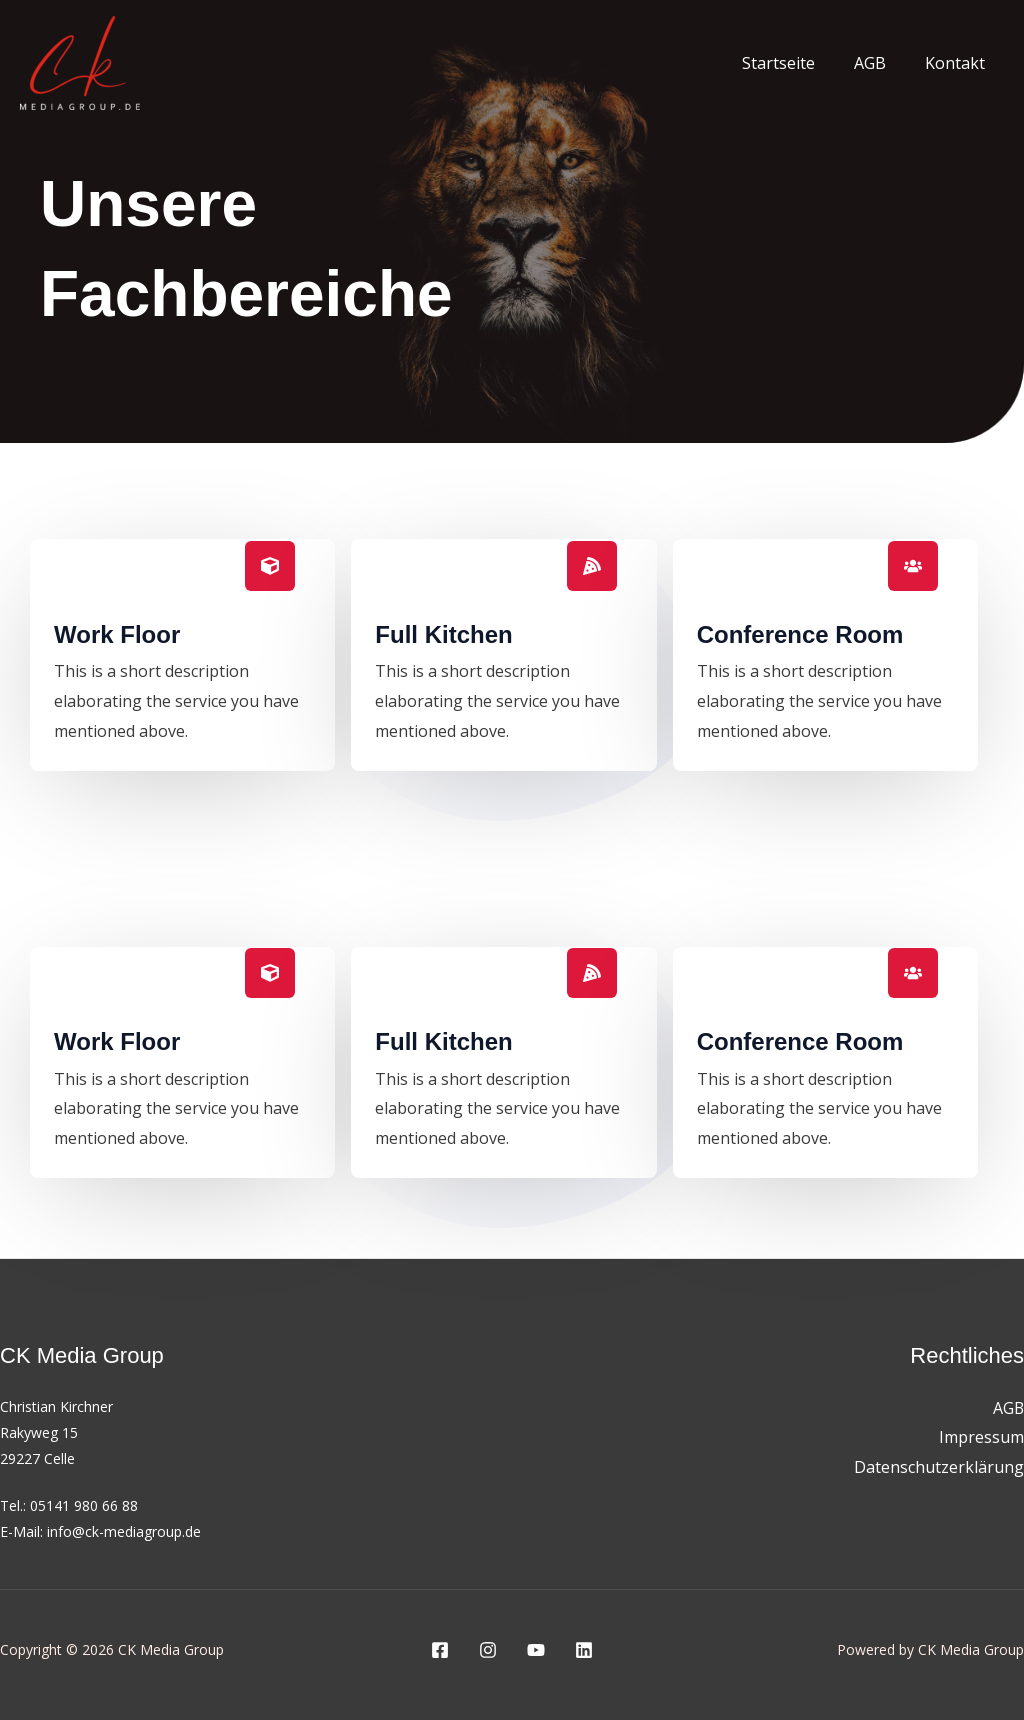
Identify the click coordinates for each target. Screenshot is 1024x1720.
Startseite (795, 63)
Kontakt (958, 63)
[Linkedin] (584, 1650)
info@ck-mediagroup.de (124, 1531)
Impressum (981, 1438)
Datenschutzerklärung (939, 1467)
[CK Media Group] (80, 61)
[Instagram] (488, 1650)
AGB (880, 63)
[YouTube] (536, 1650)
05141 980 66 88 (84, 1505)
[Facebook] (440, 1650)
